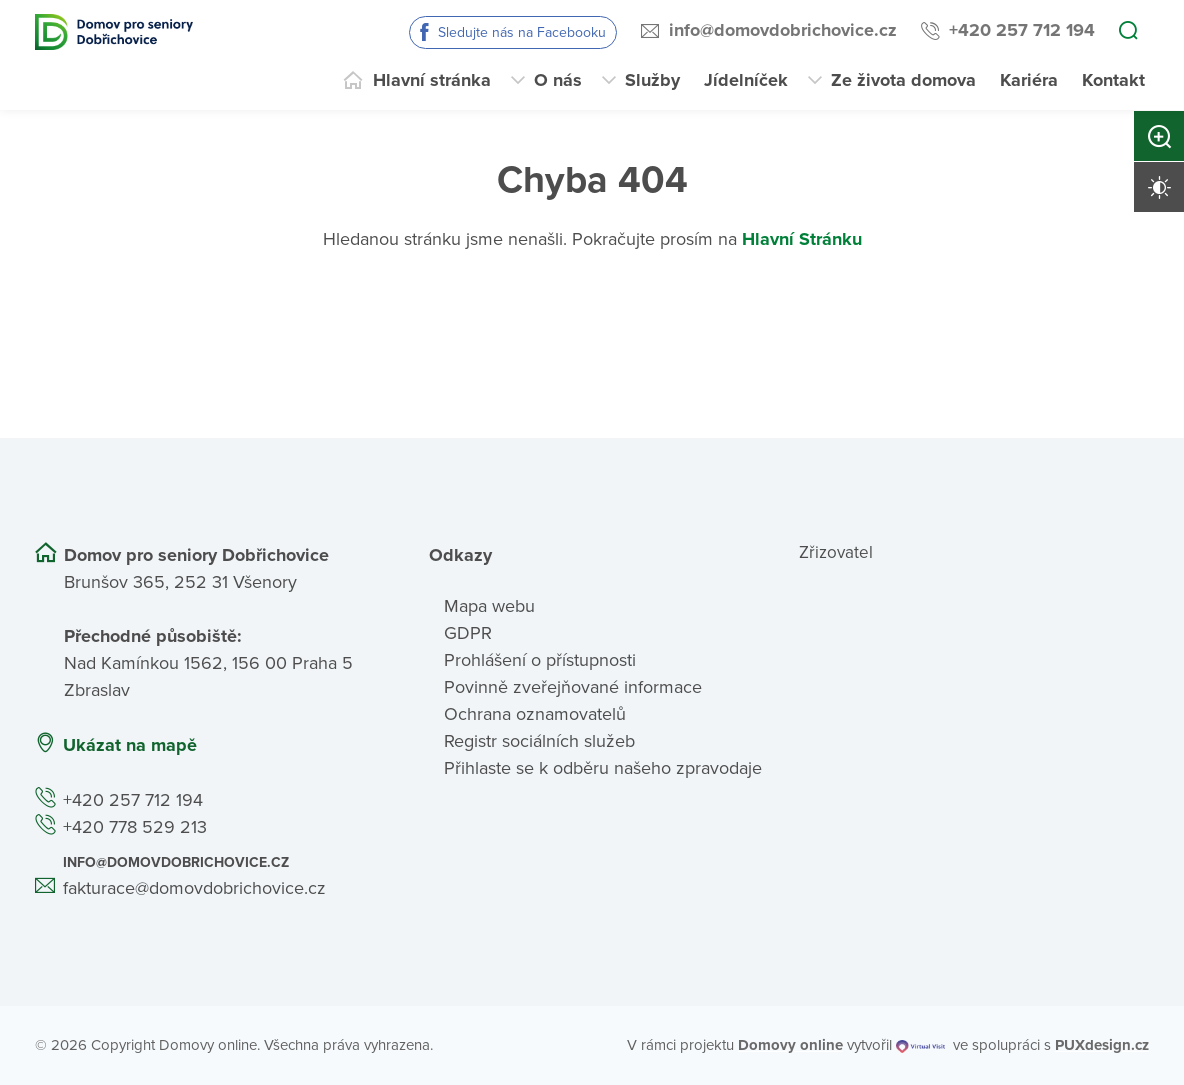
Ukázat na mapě (130, 745)
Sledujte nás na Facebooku (522, 32)
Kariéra (1029, 80)
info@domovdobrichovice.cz (783, 30)
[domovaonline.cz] (790, 1045)
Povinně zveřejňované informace (573, 687)
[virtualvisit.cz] (920, 1045)
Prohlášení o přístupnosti (540, 660)
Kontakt (1113, 80)
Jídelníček (746, 80)
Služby (652, 80)
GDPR (468, 633)
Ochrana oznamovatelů (535, 714)
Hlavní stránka (432, 80)
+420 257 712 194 (1022, 30)
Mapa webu (489, 606)
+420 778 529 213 (135, 827)
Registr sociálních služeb (539, 741)
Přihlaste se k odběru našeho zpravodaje (603, 768)
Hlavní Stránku (802, 239)
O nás (558, 80)
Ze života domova (903, 80)
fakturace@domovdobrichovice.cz (194, 888)
